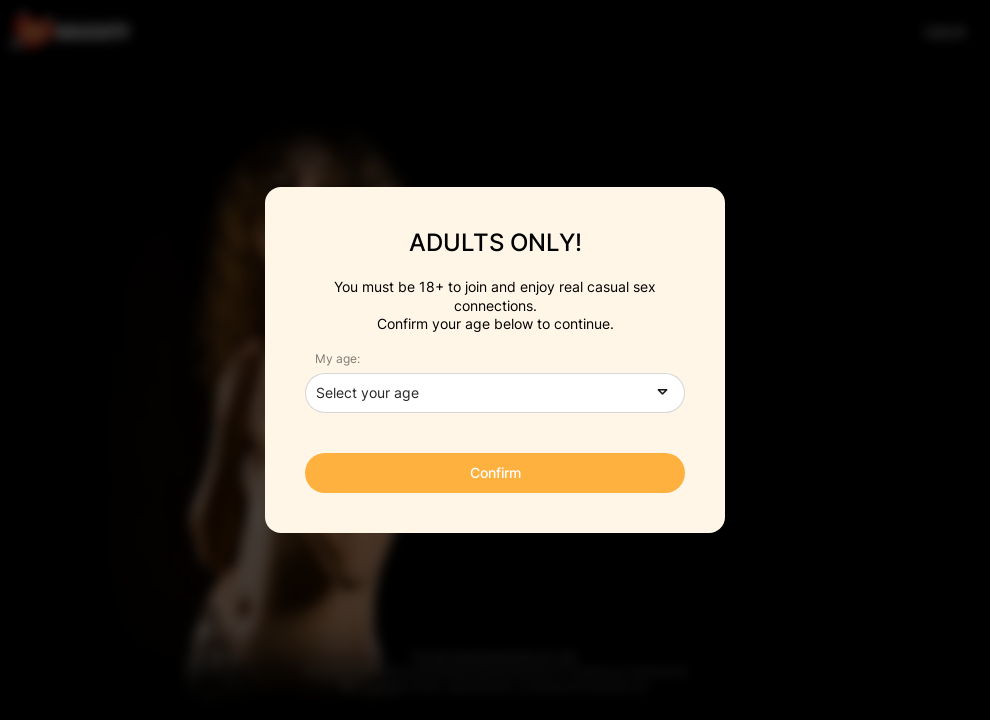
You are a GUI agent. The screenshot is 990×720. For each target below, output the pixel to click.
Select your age (367, 392)
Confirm (495, 472)
